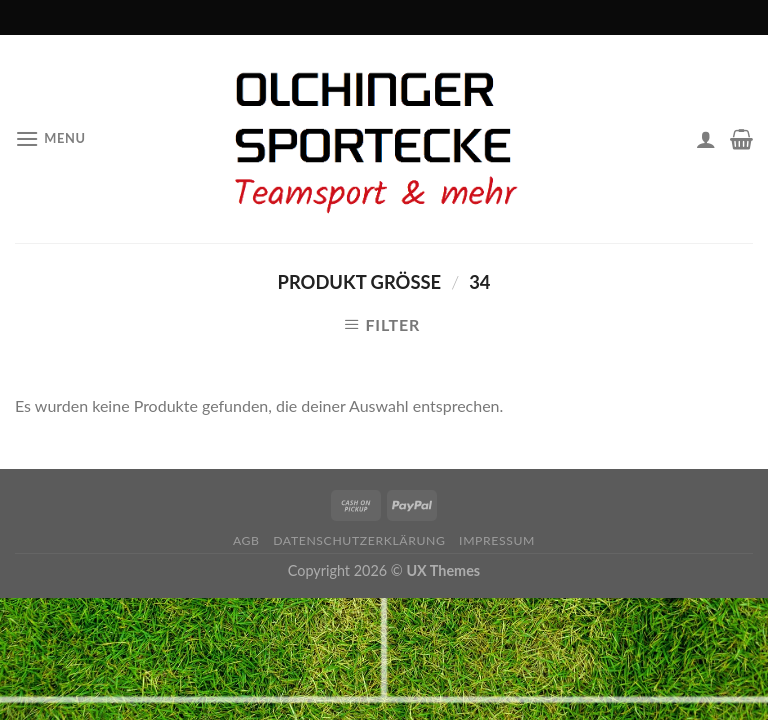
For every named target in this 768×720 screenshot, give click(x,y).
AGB (246, 540)
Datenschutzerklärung (359, 540)
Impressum (497, 540)
